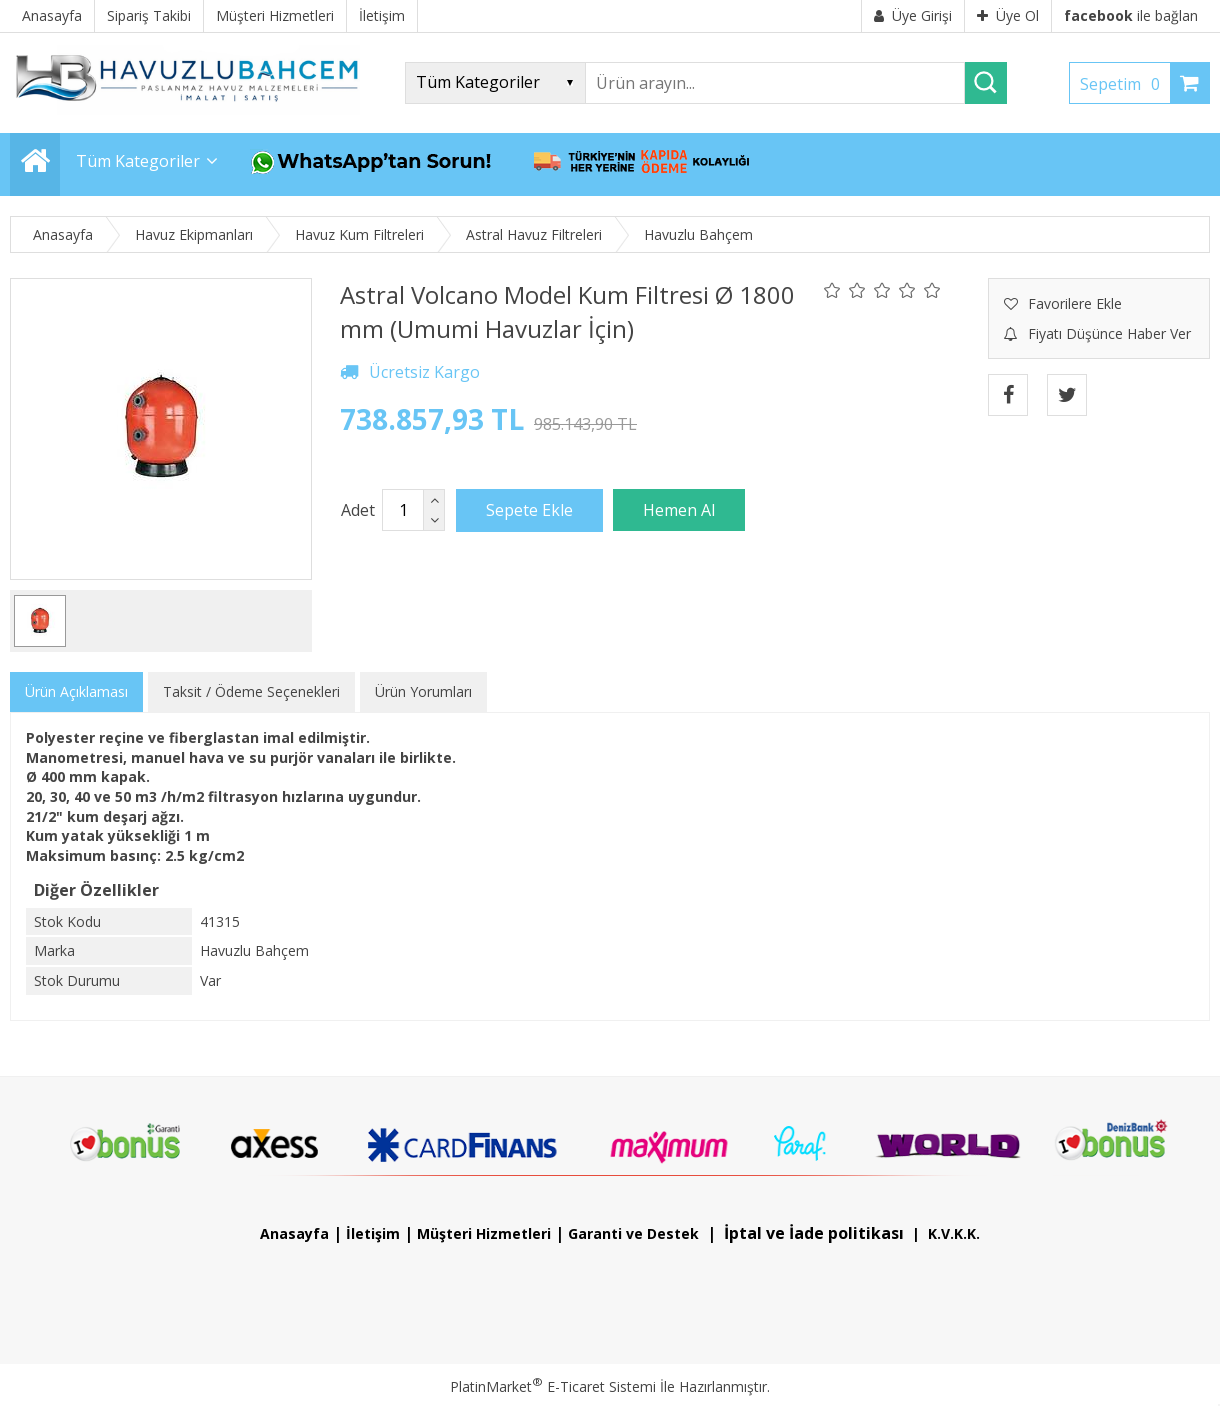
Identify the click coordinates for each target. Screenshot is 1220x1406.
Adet (358, 510)
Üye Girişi (913, 15)
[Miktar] (403, 510)
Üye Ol (1008, 15)
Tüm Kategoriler (138, 161)
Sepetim (1125, 84)
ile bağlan (1131, 15)
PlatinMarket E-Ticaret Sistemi (553, 1386)
